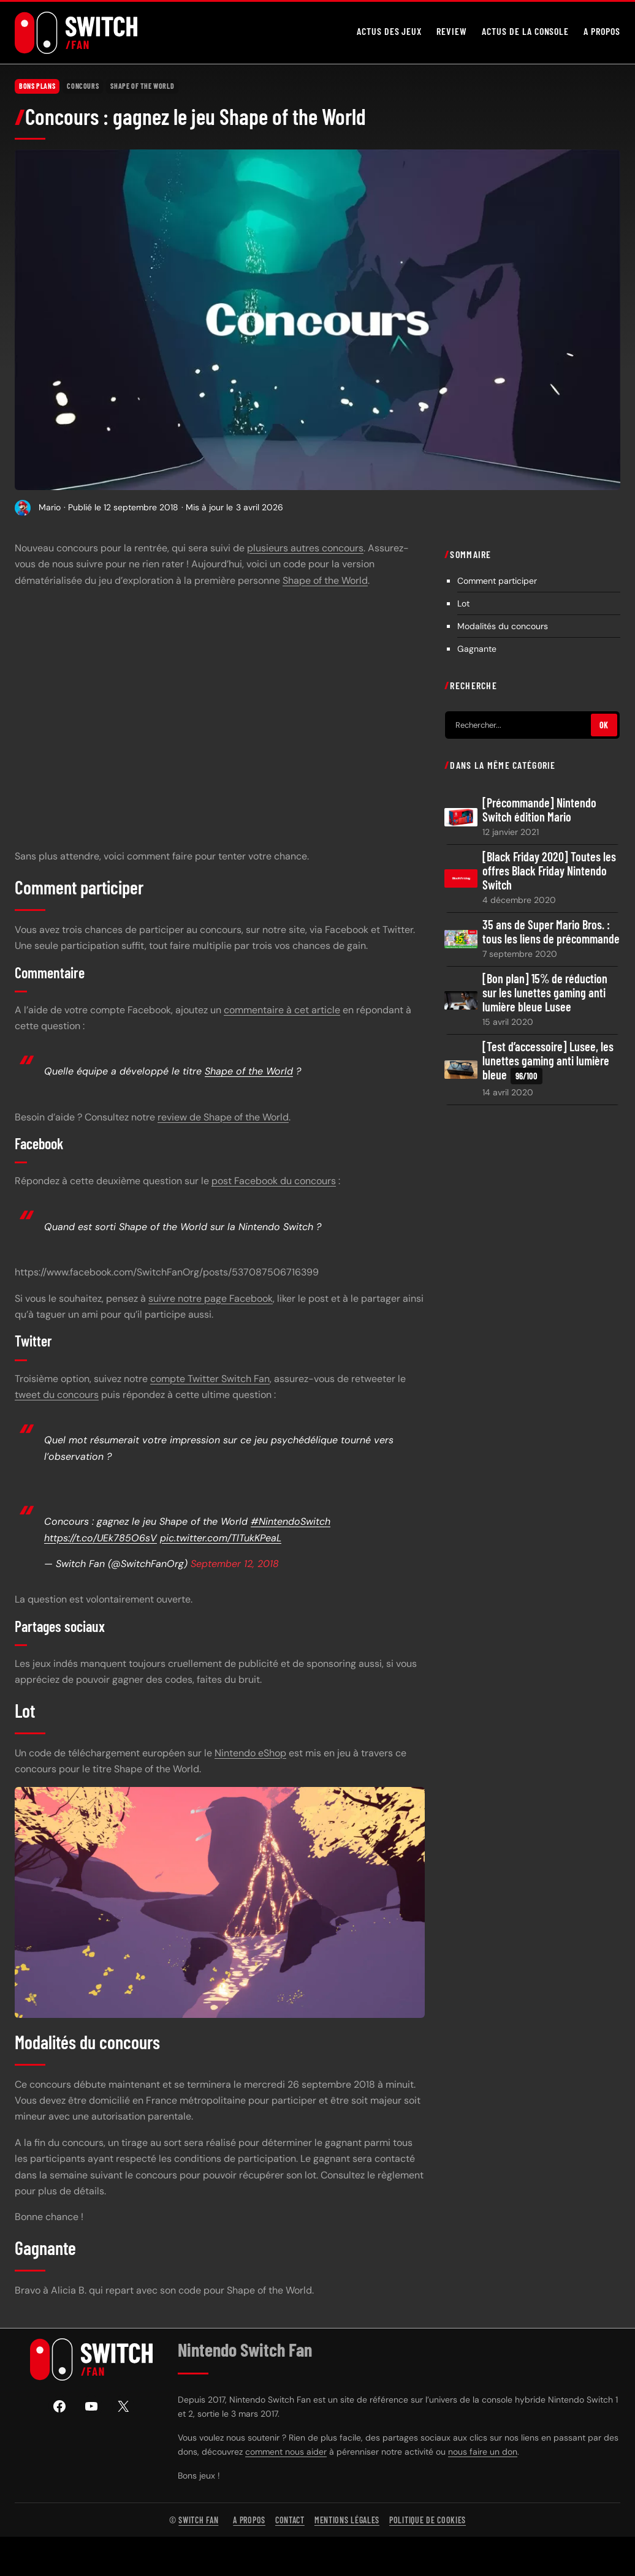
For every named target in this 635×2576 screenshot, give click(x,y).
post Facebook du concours (273, 1180)
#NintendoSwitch (290, 1521)
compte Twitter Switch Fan (210, 1378)
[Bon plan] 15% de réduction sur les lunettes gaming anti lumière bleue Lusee (544, 993)
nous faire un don (482, 2451)
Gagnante (476, 648)
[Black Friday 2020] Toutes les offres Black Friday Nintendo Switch (549, 871)
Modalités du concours (502, 626)
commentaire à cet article (282, 1009)
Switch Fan (198, 2520)
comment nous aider (286, 2451)
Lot (463, 603)
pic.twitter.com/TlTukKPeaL (220, 1537)
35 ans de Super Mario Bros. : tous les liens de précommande (551, 932)
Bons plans (37, 85)
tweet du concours (57, 1394)
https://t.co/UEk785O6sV (100, 1537)
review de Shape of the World (223, 1117)
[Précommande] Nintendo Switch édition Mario (539, 810)
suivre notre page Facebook (210, 1298)
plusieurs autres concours (305, 548)
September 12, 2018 (235, 1563)
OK (604, 725)
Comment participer (497, 580)
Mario (50, 507)
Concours (83, 85)
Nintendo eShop (250, 1753)
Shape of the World (142, 85)
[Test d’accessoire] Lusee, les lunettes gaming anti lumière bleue (548, 1062)
